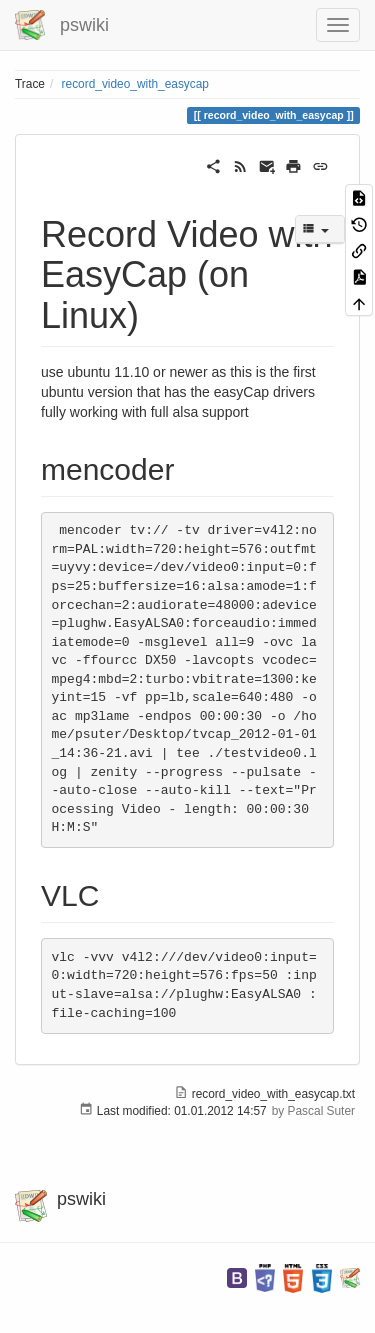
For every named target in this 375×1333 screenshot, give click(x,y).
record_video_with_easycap (135, 84)
